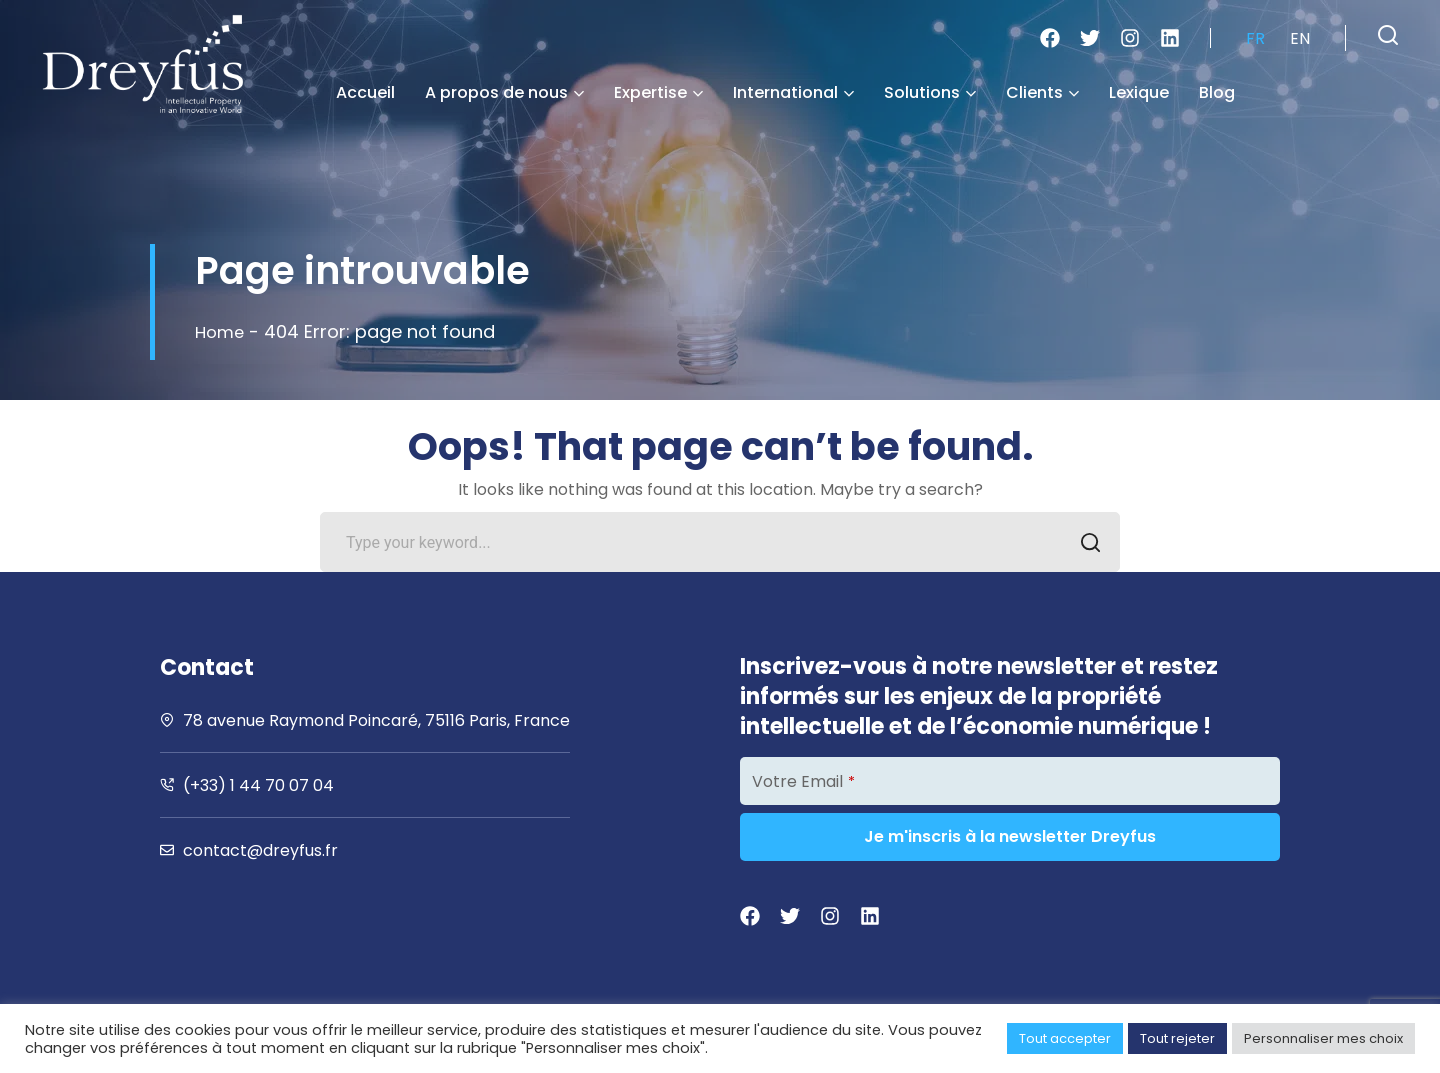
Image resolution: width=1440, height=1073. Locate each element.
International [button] (793, 92)
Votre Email (803, 781)
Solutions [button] (930, 92)
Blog (1217, 92)
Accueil (365, 92)
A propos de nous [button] (504, 92)
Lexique (1139, 92)
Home (221, 331)
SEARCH (1084, 544)
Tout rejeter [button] (1177, 1038)
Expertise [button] (658, 92)
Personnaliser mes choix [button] (1323, 1038)
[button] (1388, 35)
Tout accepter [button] (1065, 1038)
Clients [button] (1042, 92)
